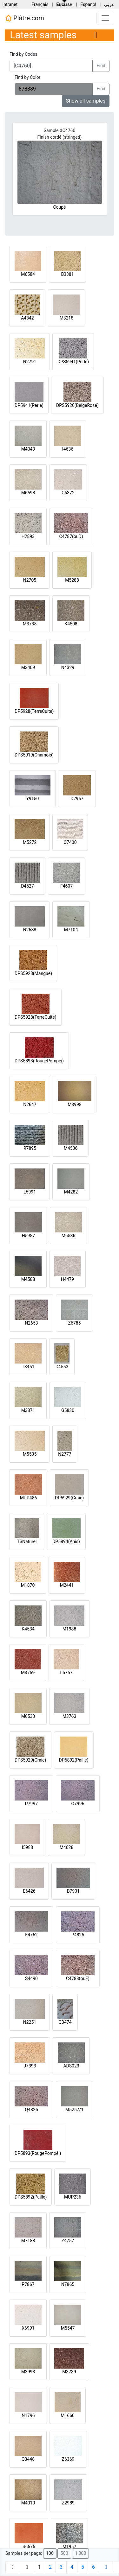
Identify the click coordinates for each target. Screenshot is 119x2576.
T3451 (28, 1366)
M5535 (30, 1454)
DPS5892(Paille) (31, 2196)
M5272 (30, 842)
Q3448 (28, 2459)
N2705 (29, 580)
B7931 (73, 1891)
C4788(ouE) (77, 1978)
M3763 (69, 1716)
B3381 (67, 274)
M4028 (67, 1847)
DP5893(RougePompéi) (38, 2153)
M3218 (67, 317)
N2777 (64, 1454)
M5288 (72, 580)
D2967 (76, 798)
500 (64, 2553)
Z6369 (68, 2459)
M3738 (30, 623)
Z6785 (74, 1323)
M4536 (71, 1148)
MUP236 (72, 2196)
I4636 (67, 449)
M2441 (67, 1585)
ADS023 (71, 2065)
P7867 (28, 2284)
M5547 (68, 2328)
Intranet (9, 4)
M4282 (71, 1191)
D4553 (62, 1366)
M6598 (28, 492)
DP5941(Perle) (29, 405)
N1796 (28, 2415)
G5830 (67, 1410)
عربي (109, 4)
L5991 (29, 1191)
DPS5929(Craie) (30, 1760)
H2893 (28, 536)
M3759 (28, 1672)
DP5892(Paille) (74, 1760)
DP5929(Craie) (69, 1497)
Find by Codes (23, 54)
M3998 (75, 1104)
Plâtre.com (24, 18)
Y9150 (32, 798)
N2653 (31, 1323)
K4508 (70, 623)
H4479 (67, 1279)
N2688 (29, 929)
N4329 (67, 667)
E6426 (29, 1891)
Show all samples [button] (86, 101)
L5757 (66, 1672)
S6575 (29, 2546)
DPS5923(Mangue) (33, 973)
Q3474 (64, 2022)
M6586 (69, 1235)
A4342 (27, 317)
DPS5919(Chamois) (34, 754)
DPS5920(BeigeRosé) (77, 405)
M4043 (28, 449)
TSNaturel (27, 1541)
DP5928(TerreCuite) (34, 711)
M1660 (68, 2415)
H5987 (28, 1235)
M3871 (28, 1410)
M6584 (28, 274)
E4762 (31, 1934)
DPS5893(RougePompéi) (39, 1060)
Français (39, 4)
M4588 (28, 1279)
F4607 (66, 886)
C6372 (68, 492)
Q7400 (69, 842)
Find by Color (27, 77)
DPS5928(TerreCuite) (35, 1017)
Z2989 (68, 2502)
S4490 (31, 1978)
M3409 (28, 667)
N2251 (29, 2022)
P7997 (31, 1803)
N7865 (67, 2284)
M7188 (28, 2240)
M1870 (28, 1585)
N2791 (29, 361)
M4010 (28, 2502)
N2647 (29, 1104)
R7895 (29, 1148)
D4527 (27, 886)
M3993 (28, 2371)
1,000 (80, 2553)
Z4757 (68, 2240)
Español (88, 4)
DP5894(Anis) (66, 1541)
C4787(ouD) (71, 536)
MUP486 (28, 1497)
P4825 (77, 1934)
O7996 (77, 1803)
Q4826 (31, 2109)
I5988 (27, 1847)
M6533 (28, 1716)
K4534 (28, 1628)
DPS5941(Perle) (73, 361)
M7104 (71, 929)
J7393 (29, 2065)
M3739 (69, 2371)
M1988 (69, 1628)
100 (50, 2553)
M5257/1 (74, 2109)
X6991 (28, 2328)
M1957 (69, 2546)
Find (100, 65)
